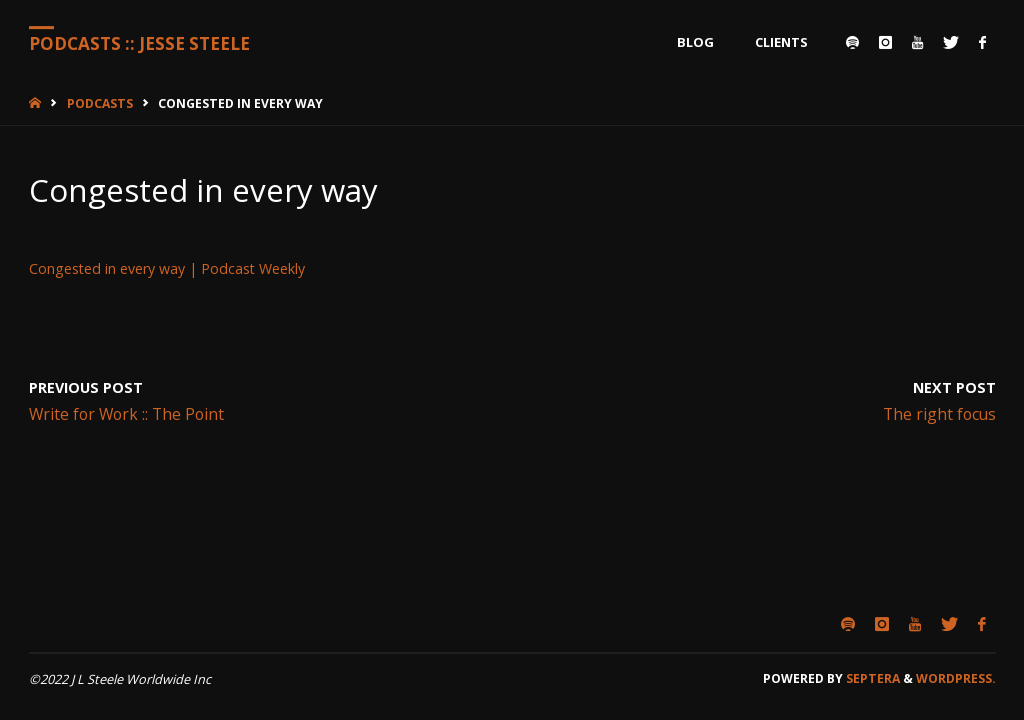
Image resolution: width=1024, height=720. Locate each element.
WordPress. (956, 678)
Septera (871, 678)
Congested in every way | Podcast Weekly (167, 268)
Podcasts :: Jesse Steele (139, 43)
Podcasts (100, 103)
